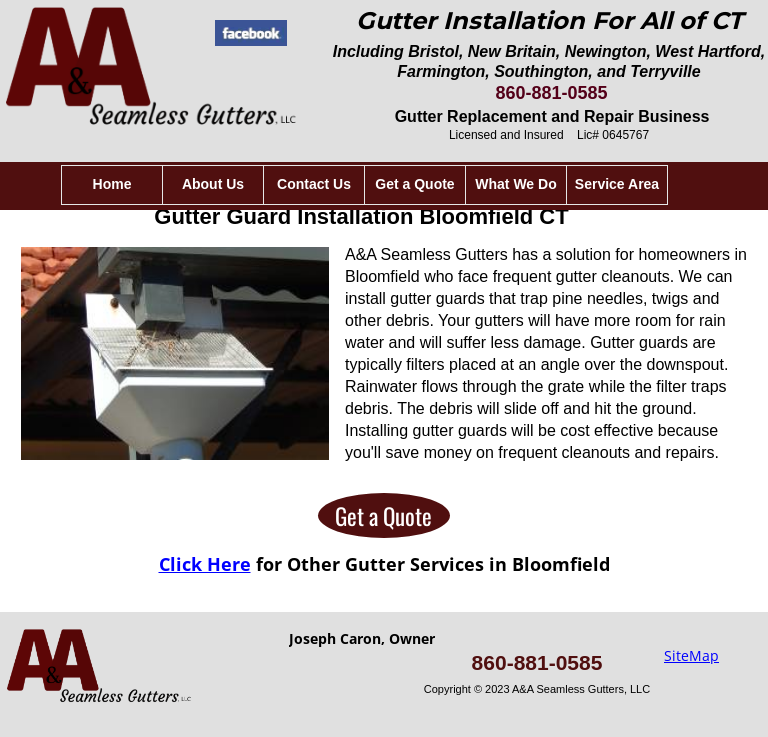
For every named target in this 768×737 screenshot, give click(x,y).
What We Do (515, 184)
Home (112, 184)
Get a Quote (383, 515)
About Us (213, 184)
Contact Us (314, 184)
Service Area (617, 184)
